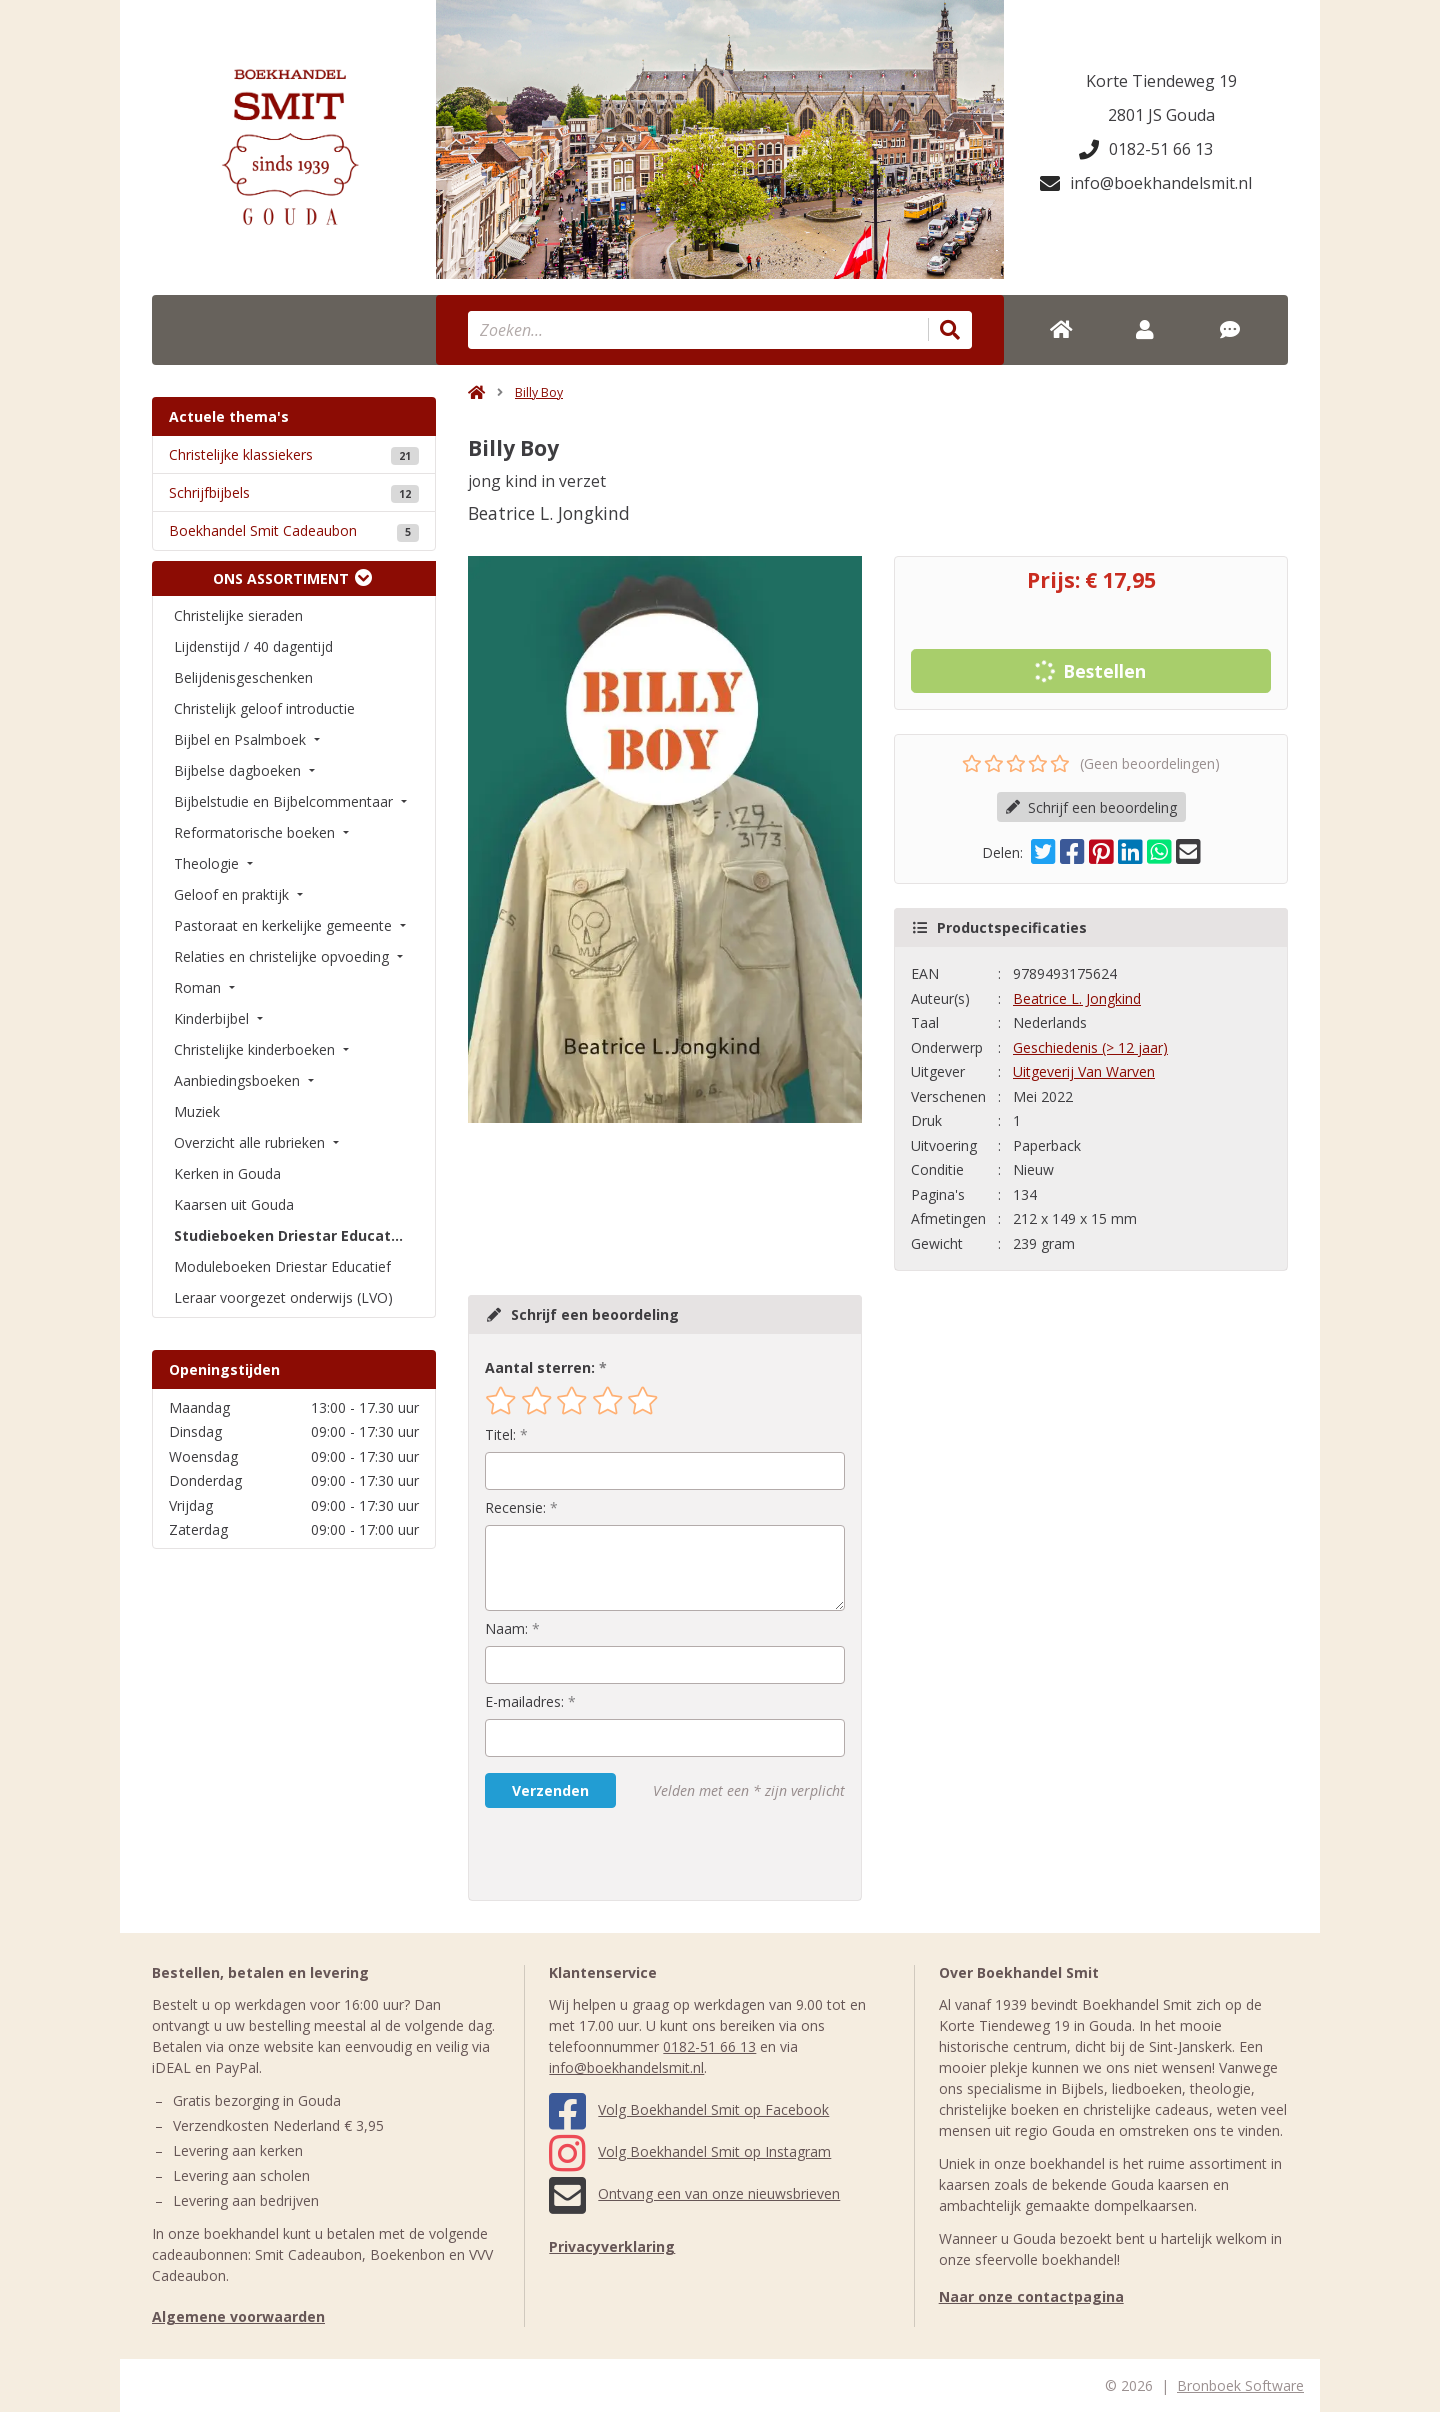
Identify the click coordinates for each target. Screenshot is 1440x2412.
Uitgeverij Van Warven (1084, 1071)
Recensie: (515, 1507)
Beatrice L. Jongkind (1077, 998)
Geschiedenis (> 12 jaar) (1090, 1047)
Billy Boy (539, 392)
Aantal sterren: (540, 1367)
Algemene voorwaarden (238, 2316)
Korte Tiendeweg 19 (1161, 81)
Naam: (506, 1628)
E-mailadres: (524, 1701)
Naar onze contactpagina (1031, 2296)
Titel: (500, 1434)
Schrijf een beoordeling (1091, 807)
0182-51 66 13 (1146, 149)
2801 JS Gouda (1161, 115)
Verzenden (550, 1790)
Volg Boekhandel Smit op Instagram (690, 2151)
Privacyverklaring (612, 2246)
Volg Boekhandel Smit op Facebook (689, 2109)
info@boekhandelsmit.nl (1146, 183)
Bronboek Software (1240, 2385)
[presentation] (613, 1854)
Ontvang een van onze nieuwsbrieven (694, 2193)
